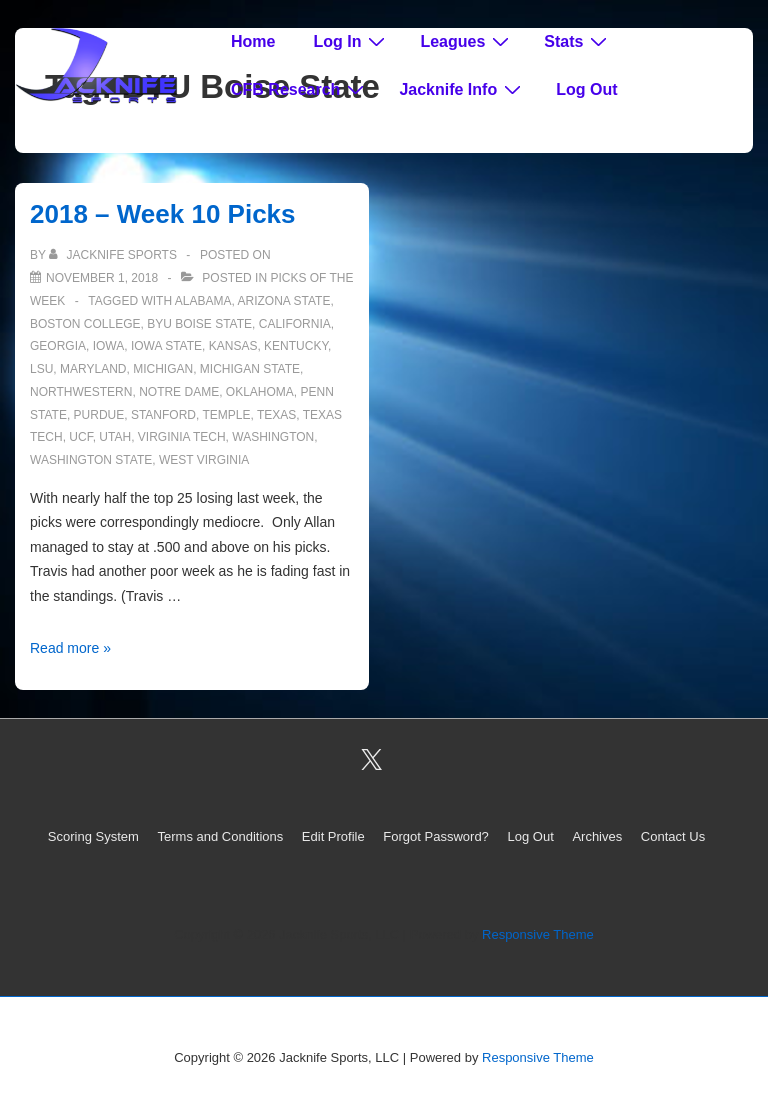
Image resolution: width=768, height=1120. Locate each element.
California (295, 324)
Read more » (70, 648)
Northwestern (81, 392)
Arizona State (283, 301)
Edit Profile (333, 836)
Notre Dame (179, 392)
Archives (597, 836)
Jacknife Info (462, 89)
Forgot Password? (436, 836)
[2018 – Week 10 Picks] (102, 278)
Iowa (109, 346)
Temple (226, 415)
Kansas (233, 346)
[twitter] (372, 760)
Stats (578, 41)
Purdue (99, 415)
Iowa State (166, 346)
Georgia (58, 346)
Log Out (586, 89)
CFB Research (300, 89)
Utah (115, 437)
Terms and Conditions (221, 836)
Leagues (467, 41)
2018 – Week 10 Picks (163, 214)
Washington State (91, 460)
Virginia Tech (182, 437)
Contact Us (673, 836)
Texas (276, 415)
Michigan (163, 369)
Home (253, 41)
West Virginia (204, 460)
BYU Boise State (199, 324)
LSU (41, 369)
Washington (273, 437)
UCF (80, 437)
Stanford (163, 415)
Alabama (203, 301)
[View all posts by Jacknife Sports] (114, 255)
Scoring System (93, 836)
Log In (351, 41)
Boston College (85, 324)
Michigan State (250, 369)
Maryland (93, 369)
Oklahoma (260, 392)
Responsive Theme (538, 934)
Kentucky (296, 346)
